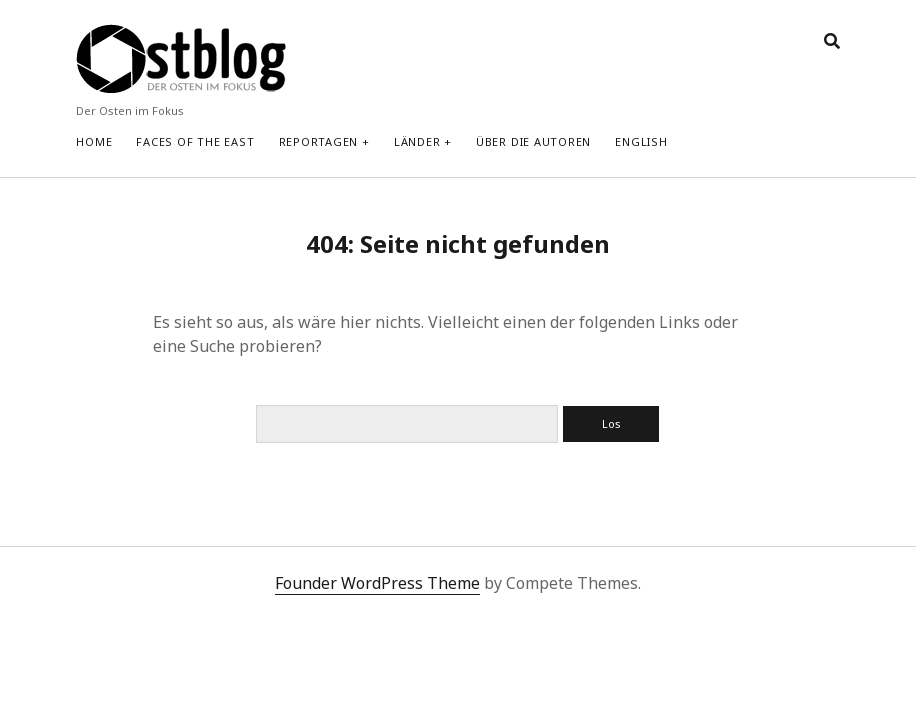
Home (94, 141)
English (641, 141)
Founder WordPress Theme (377, 583)
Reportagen (319, 141)
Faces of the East (195, 141)
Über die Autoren (533, 141)
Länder (417, 141)
